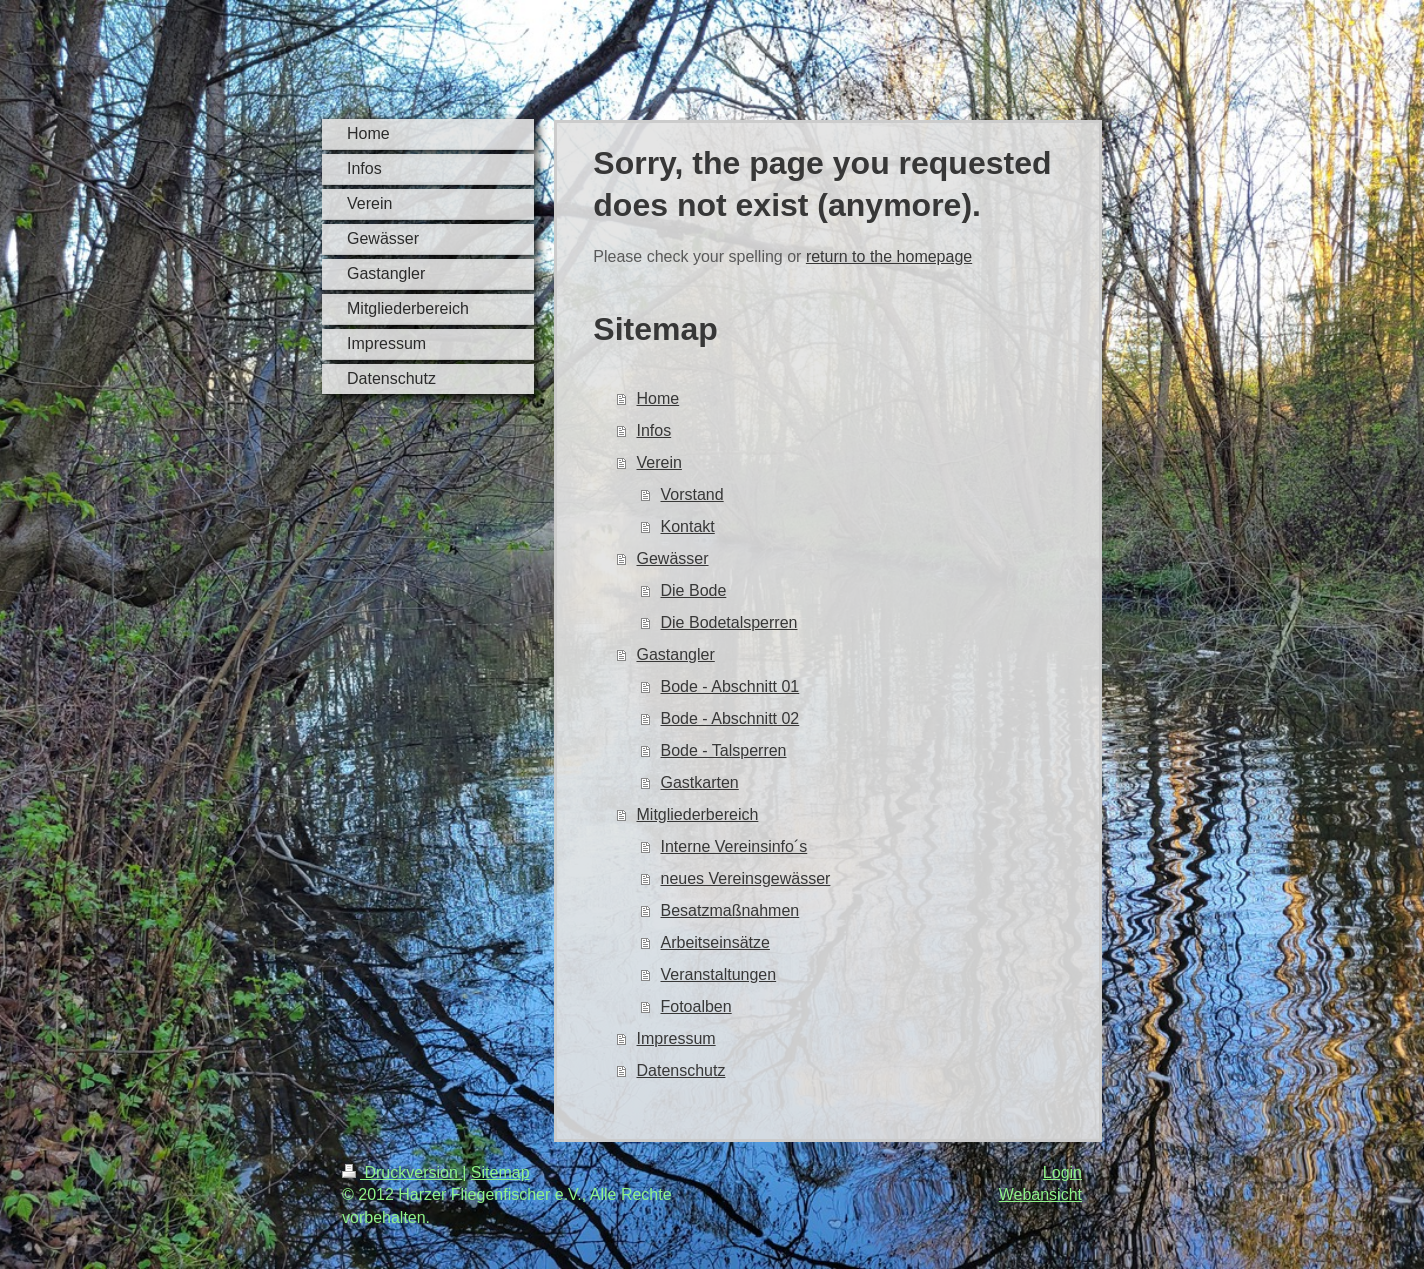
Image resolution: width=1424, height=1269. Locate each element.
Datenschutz (681, 1070)
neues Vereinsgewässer (746, 878)
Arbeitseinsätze (715, 942)
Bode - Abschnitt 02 (730, 718)
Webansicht (1040, 1194)
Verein (659, 462)
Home (658, 398)
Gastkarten (700, 782)
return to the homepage (889, 256)
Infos (654, 430)
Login (1062, 1172)
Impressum (676, 1038)
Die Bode (694, 590)
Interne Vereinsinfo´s (734, 846)
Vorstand (692, 494)
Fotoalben (696, 1006)
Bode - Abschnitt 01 (730, 686)
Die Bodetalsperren (729, 622)
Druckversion (402, 1172)
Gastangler (676, 654)
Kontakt (688, 526)
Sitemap (500, 1172)
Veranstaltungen (719, 974)
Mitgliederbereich (698, 814)
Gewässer (673, 558)
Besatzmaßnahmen (730, 910)
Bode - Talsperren (724, 750)
